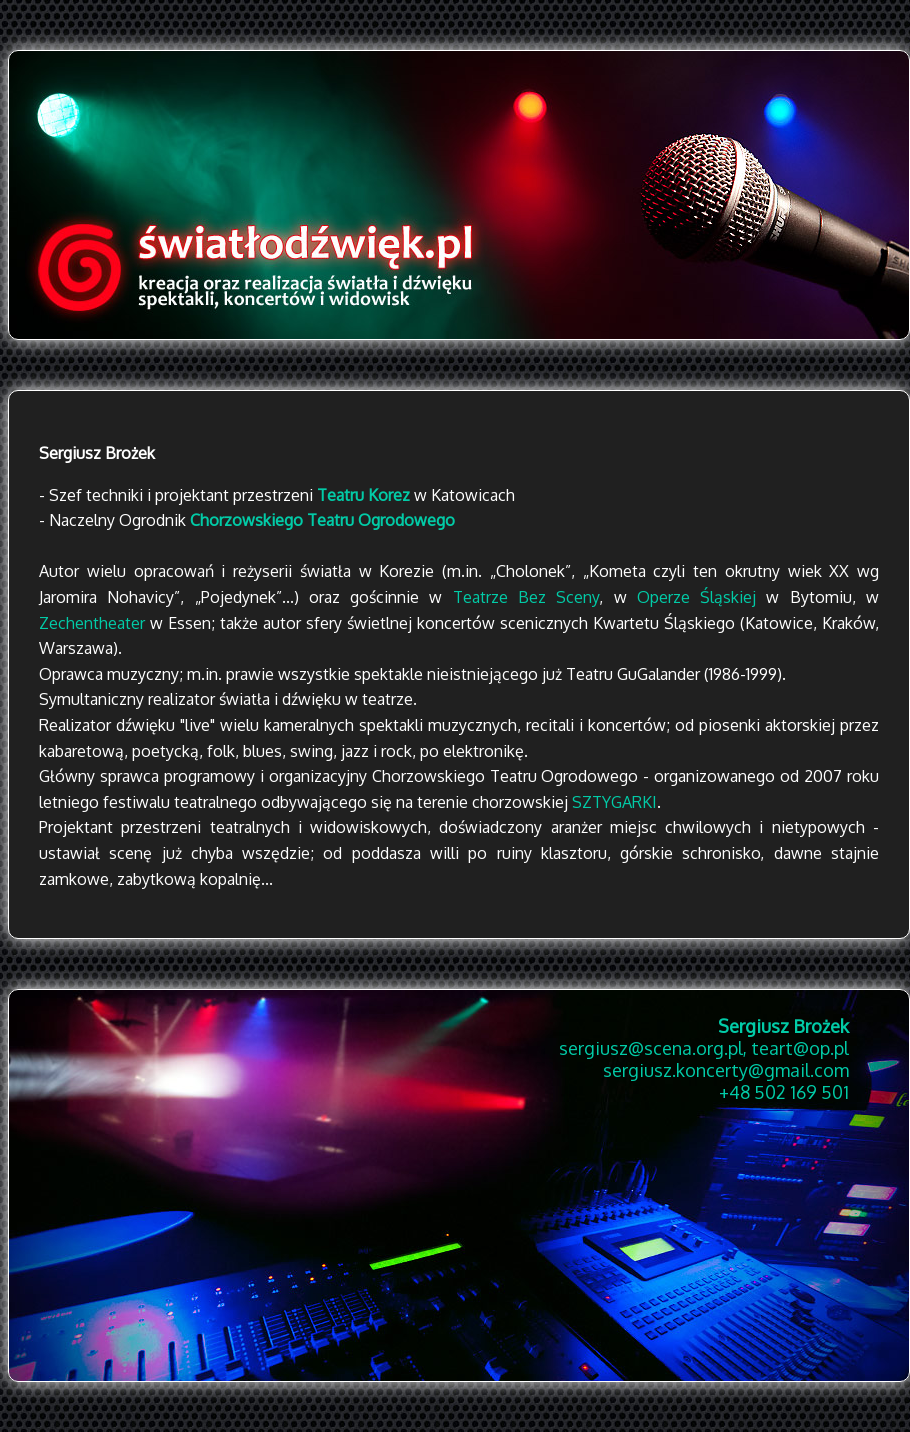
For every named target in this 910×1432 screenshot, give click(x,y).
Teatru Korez (363, 495)
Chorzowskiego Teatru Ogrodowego (322, 520)
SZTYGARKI (614, 802)
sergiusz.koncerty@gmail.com (726, 1070)
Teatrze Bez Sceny (526, 597)
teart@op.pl (800, 1048)
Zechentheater (92, 623)
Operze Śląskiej (696, 597)
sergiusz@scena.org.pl (651, 1048)
